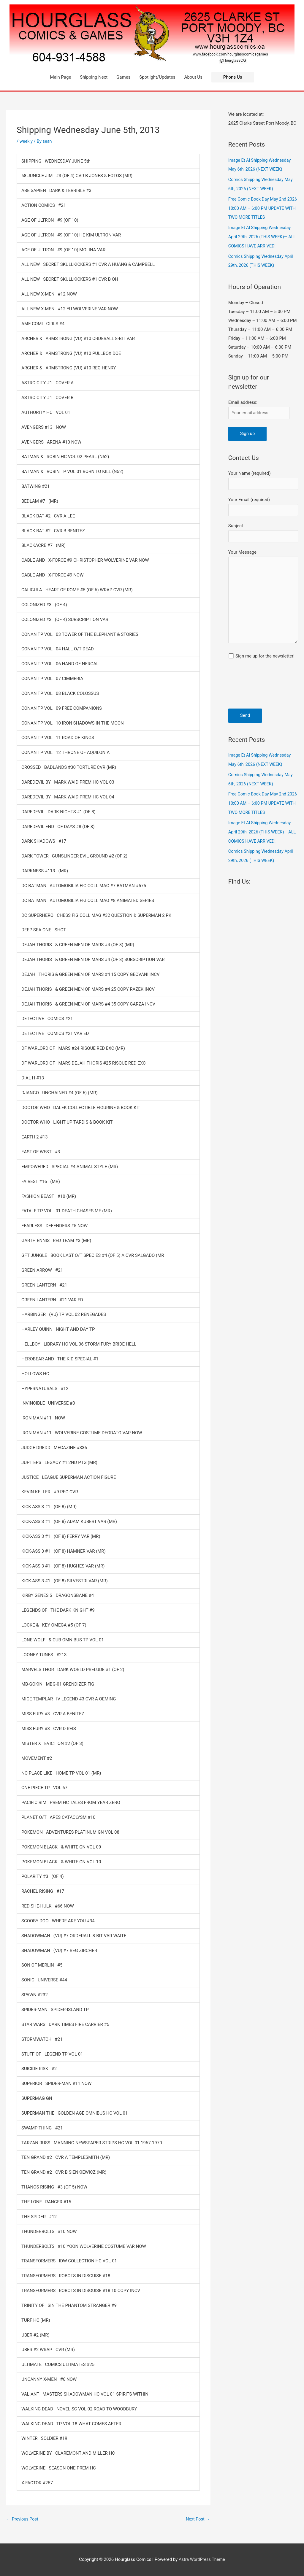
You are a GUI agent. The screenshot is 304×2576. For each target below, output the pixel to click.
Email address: (242, 399)
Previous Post (23, 2519)
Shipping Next (93, 77)
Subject (263, 531)
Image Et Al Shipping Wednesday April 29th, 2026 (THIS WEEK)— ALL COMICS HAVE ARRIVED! (260, 234)
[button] (232, 77)
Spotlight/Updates (157, 77)
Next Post (197, 2519)
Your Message (263, 599)
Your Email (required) (263, 505)
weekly (26, 141)
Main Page (60, 77)
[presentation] (252, 689)
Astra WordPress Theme (202, 2559)
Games (123, 77)
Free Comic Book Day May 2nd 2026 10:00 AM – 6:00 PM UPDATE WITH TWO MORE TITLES (262, 206)
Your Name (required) (263, 478)
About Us (193, 77)
